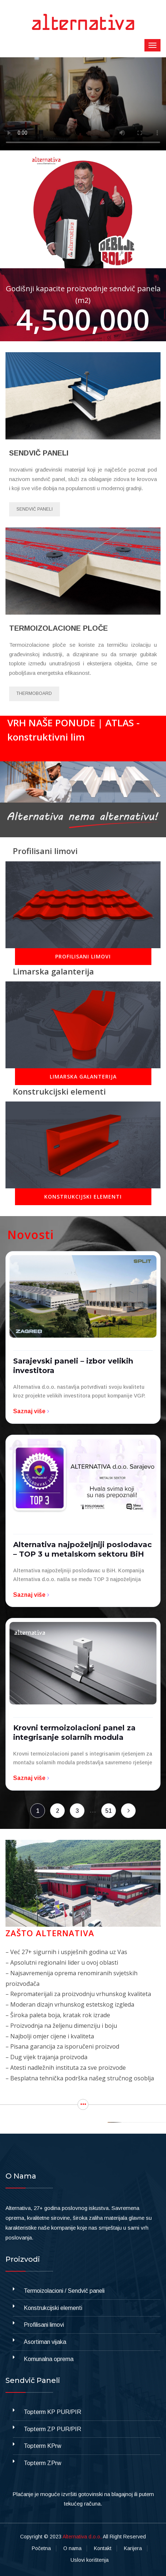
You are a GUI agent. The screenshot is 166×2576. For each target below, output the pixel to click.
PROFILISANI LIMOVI (83, 956)
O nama (72, 2548)
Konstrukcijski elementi (53, 2308)
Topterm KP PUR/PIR (52, 2412)
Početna (41, 2548)
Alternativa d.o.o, (82, 2537)
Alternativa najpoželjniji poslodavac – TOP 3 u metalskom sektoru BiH (82, 1549)
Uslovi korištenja (90, 2560)
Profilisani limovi (44, 2325)
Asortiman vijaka (45, 2342)
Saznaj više (31, 1411)
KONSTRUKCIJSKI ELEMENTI (83, 1196)
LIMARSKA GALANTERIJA (83, 1076)
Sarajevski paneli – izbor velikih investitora (73, 1366)
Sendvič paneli (34, 509)
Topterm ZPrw (42, 2463)
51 (108, 1811)
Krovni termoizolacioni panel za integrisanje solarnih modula (74, 1732)
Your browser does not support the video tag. (83, 103)
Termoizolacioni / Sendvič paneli (64, 2291)
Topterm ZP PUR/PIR (52, 2429)
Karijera (133, 2548)
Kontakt (103, 2548)
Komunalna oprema (48, 2359)
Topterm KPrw (42, 2446)
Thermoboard (34, 693)
